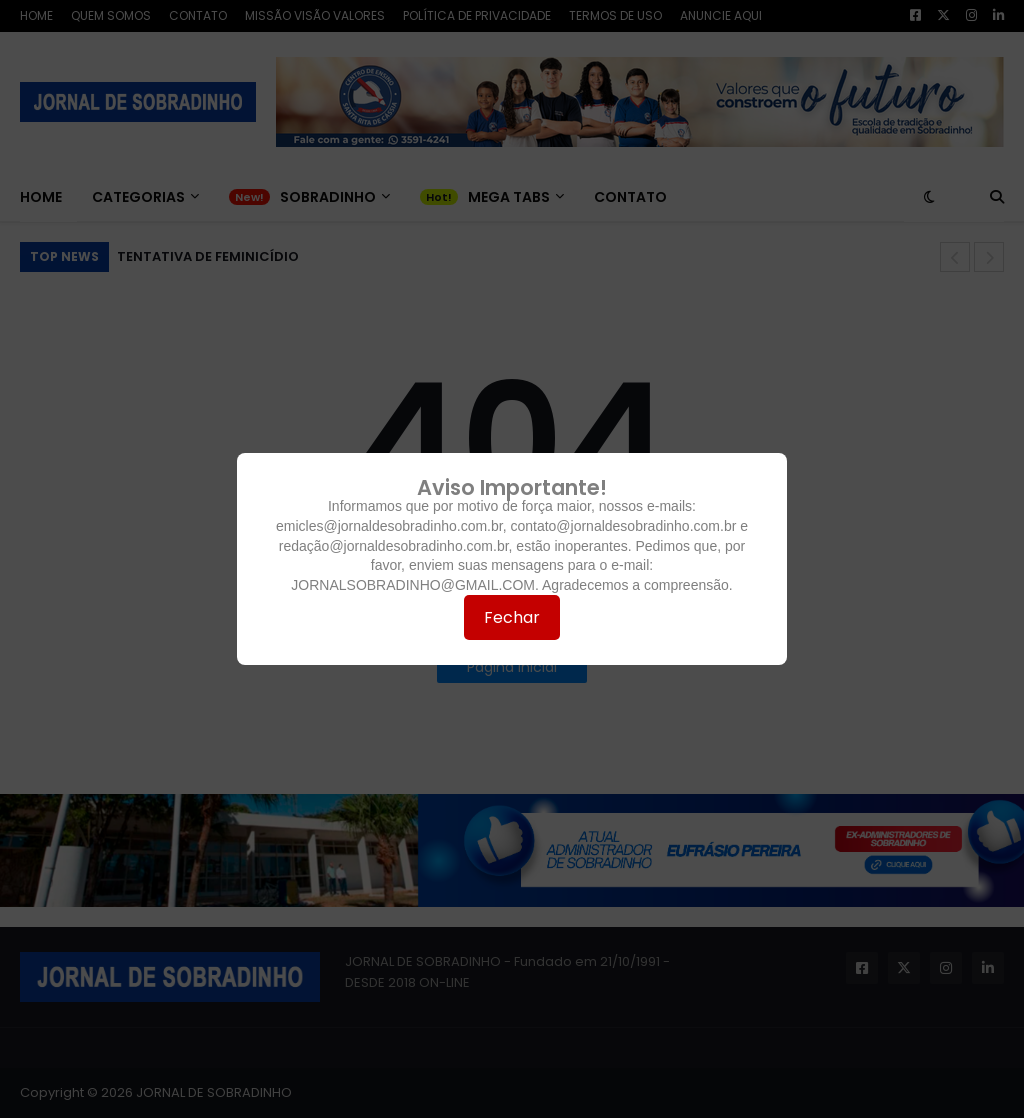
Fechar (512, 617)
